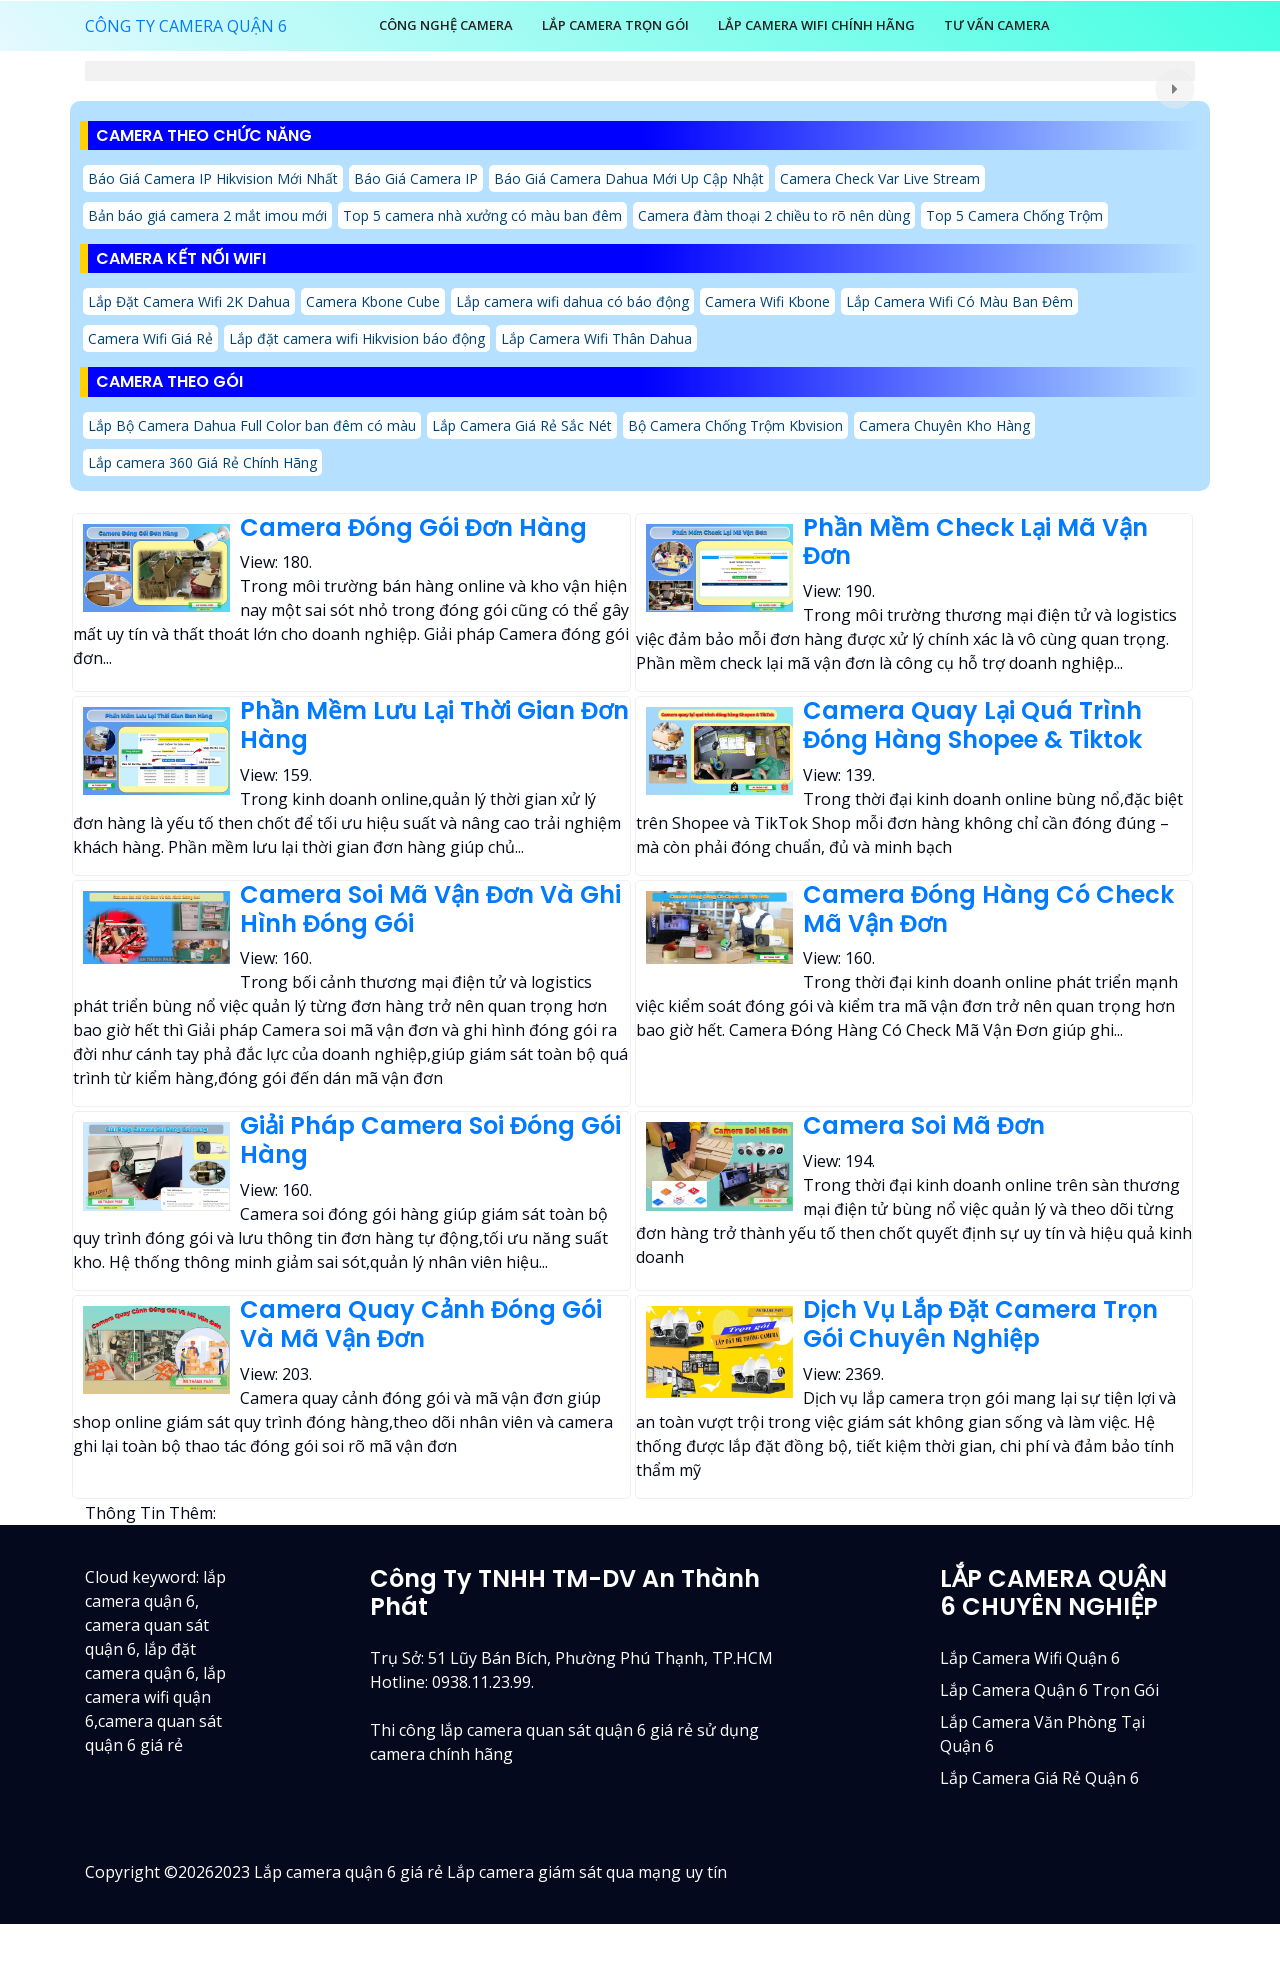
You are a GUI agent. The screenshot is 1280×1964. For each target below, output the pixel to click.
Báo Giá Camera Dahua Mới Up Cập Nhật (629, 178)
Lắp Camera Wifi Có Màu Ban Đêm (959, 301)
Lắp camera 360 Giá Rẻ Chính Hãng (202, 462)
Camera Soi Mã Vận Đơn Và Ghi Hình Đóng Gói (430, 909)
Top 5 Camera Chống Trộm (1014, 215)
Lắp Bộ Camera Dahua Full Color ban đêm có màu (252, 425)
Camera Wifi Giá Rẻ (150, 338)
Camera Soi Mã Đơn (924, 1125)
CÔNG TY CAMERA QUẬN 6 (186, 26)
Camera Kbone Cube (373, 301)
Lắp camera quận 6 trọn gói (1049, 1690)
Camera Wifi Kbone (767, 301)
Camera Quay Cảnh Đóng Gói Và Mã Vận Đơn (421, 1324)
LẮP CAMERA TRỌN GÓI (615, 25)
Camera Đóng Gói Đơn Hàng (413, 527)
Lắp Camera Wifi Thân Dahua (596, 338)
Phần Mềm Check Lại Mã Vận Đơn (975, 542)
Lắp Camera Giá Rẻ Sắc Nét (522, 425)
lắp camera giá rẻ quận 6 (1039, 1778)
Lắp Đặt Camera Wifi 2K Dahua (189, 301)
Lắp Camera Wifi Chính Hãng (816, 25)
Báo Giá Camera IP (416, 178)
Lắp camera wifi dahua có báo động (572, 301)
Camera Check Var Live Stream (880, 178)
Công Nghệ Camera (446, 25)
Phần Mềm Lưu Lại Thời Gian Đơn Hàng (434, 725)
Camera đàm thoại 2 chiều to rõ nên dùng (774, 215)
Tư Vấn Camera (997, 25)
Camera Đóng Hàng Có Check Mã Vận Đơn (988, 909)
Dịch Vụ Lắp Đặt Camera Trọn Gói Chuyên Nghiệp (980, 1324)
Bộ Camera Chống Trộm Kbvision (735, 425)
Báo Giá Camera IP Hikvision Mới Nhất (213, 178)
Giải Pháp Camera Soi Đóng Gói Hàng (430, 1140)
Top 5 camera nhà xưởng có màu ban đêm (482, 215)
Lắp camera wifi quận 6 (1030, 1658)
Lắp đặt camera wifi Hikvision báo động (357, 338)
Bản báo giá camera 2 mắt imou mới (207, 215)
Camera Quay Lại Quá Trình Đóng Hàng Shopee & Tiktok (972, 725)
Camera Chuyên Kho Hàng (944, 425)
